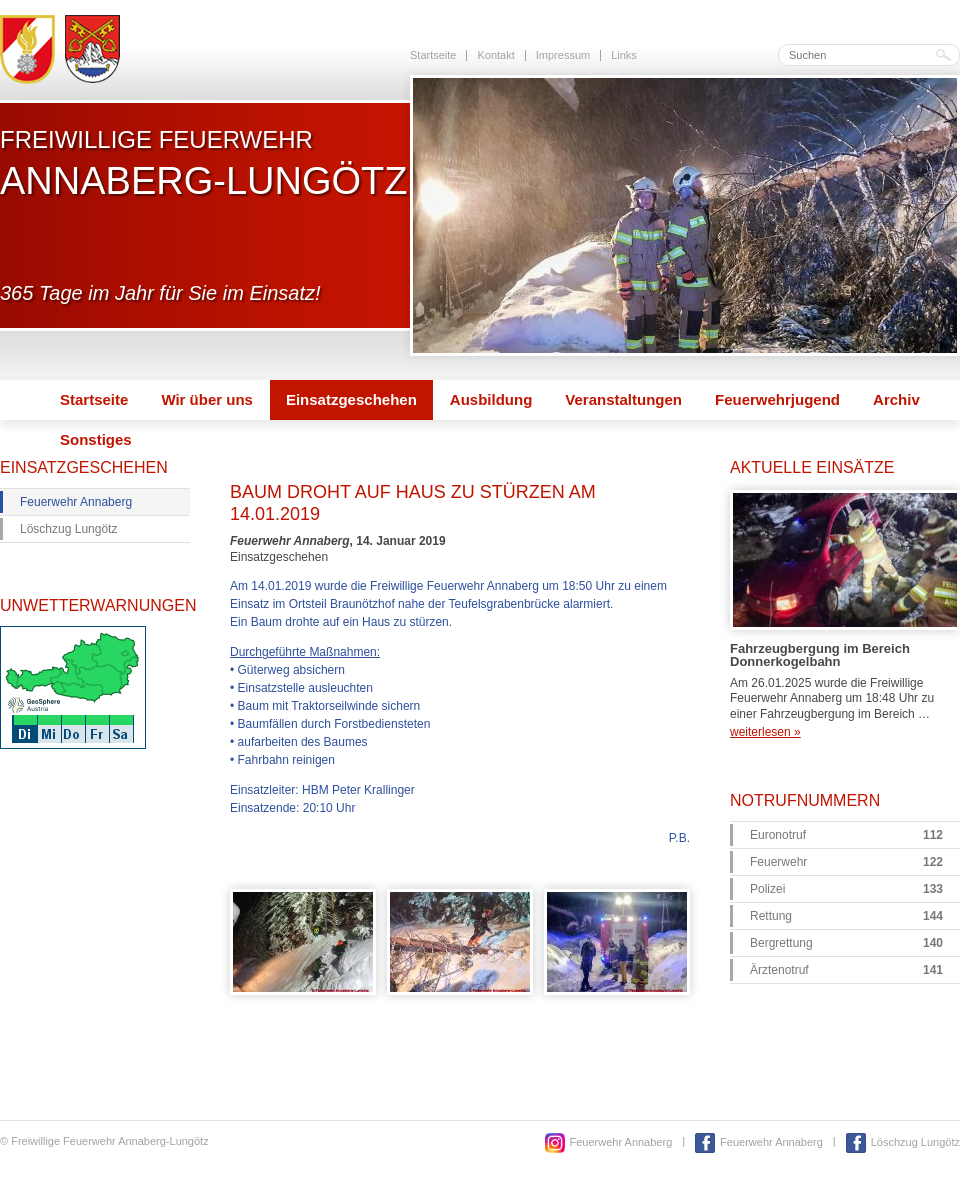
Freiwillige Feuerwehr (203, 163)
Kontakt (495, 55)
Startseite (433, 55)
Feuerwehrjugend (777, 399)
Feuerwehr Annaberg (76, 502)
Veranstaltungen (623, 399)
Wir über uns (207, 399)
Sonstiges (96, 439)
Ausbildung (491, 399)
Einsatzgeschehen (351, 399)
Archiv (896, 399)
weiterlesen (765, 732)
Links (624, 55)
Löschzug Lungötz (68, 529)
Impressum (563, 55)
